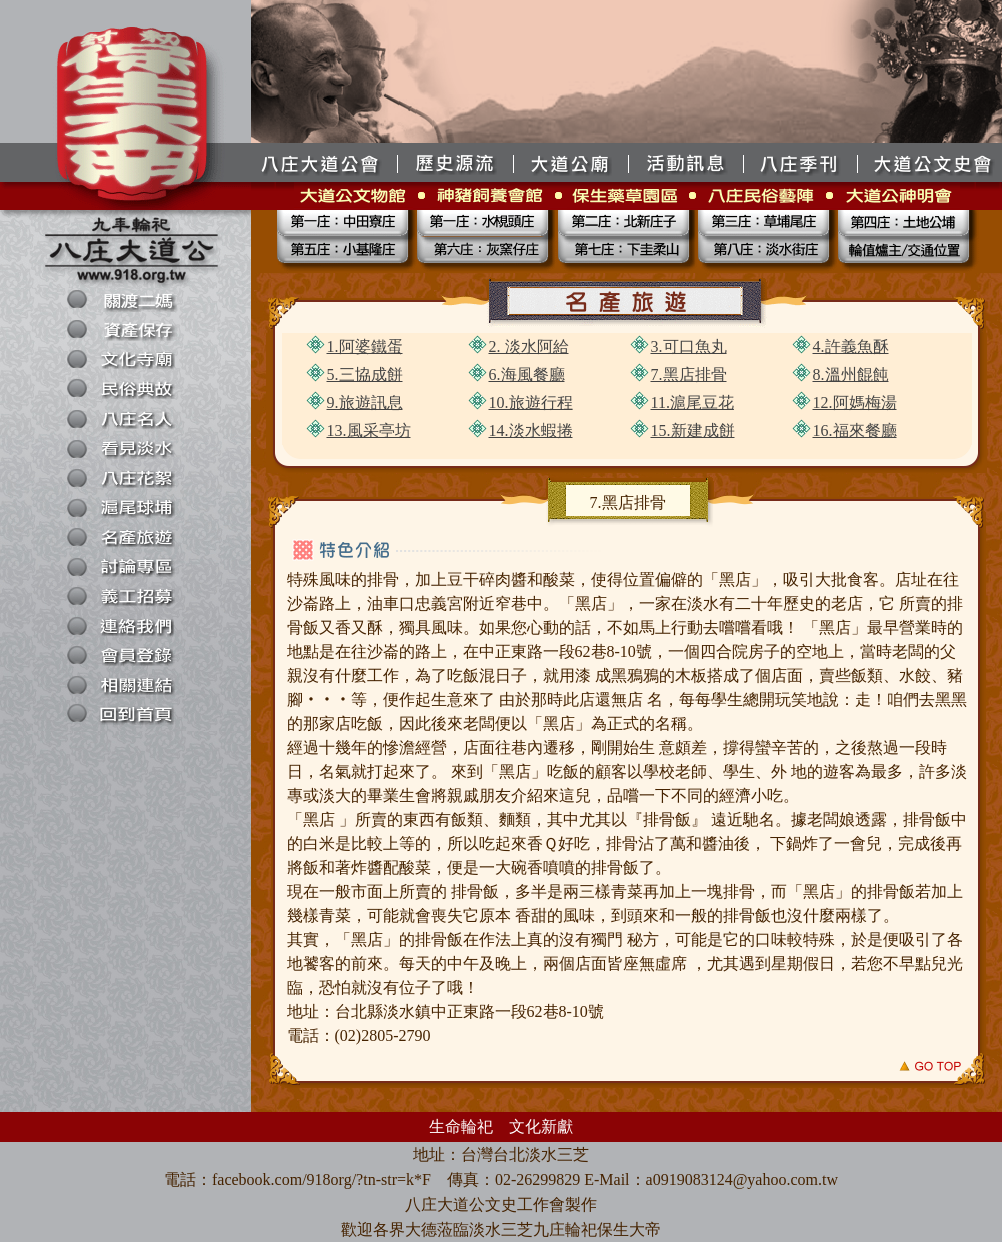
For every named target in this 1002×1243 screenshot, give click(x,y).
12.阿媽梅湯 (855, 402)
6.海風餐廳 (527, 374)
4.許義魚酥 (851, 346)
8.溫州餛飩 (851, 374)
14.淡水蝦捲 (531, 430)
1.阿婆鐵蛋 (365, 346)
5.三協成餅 (365, 374)
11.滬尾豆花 (692, 402)
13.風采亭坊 (369, 430)
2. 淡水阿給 (529, 346)
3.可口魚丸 (689, 346)
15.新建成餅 (693, 430)
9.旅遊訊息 (365, 402)
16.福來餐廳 (855, 430)
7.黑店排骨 (689, 374)
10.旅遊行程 (531, 402)
